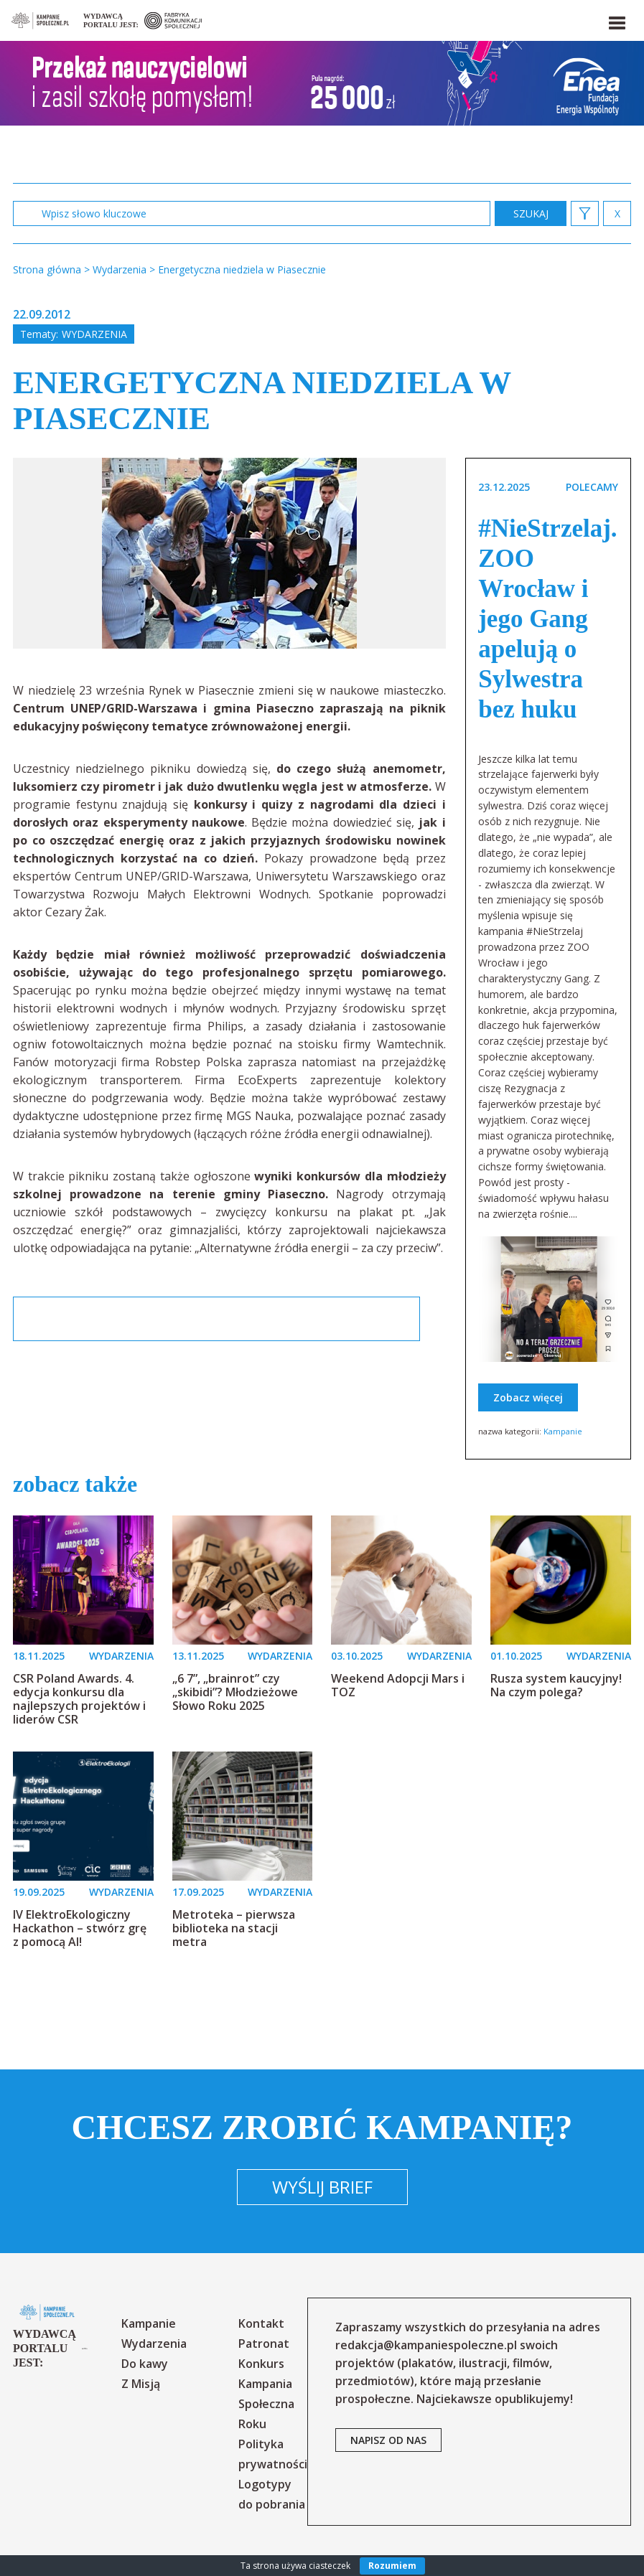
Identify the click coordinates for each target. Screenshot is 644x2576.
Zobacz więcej (528, 1397)
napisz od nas (388, 2440)
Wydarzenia (94, 334)
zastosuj (530, 213)
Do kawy (144, 2363)
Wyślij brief (322, 2187)
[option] (229, 553)
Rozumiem (392, 2565)
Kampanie (562, 1431)
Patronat (263, 2343)
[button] (616, 20)
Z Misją (140, 2384)
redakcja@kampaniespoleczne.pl (426, 2345)
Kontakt (261, 2323)
